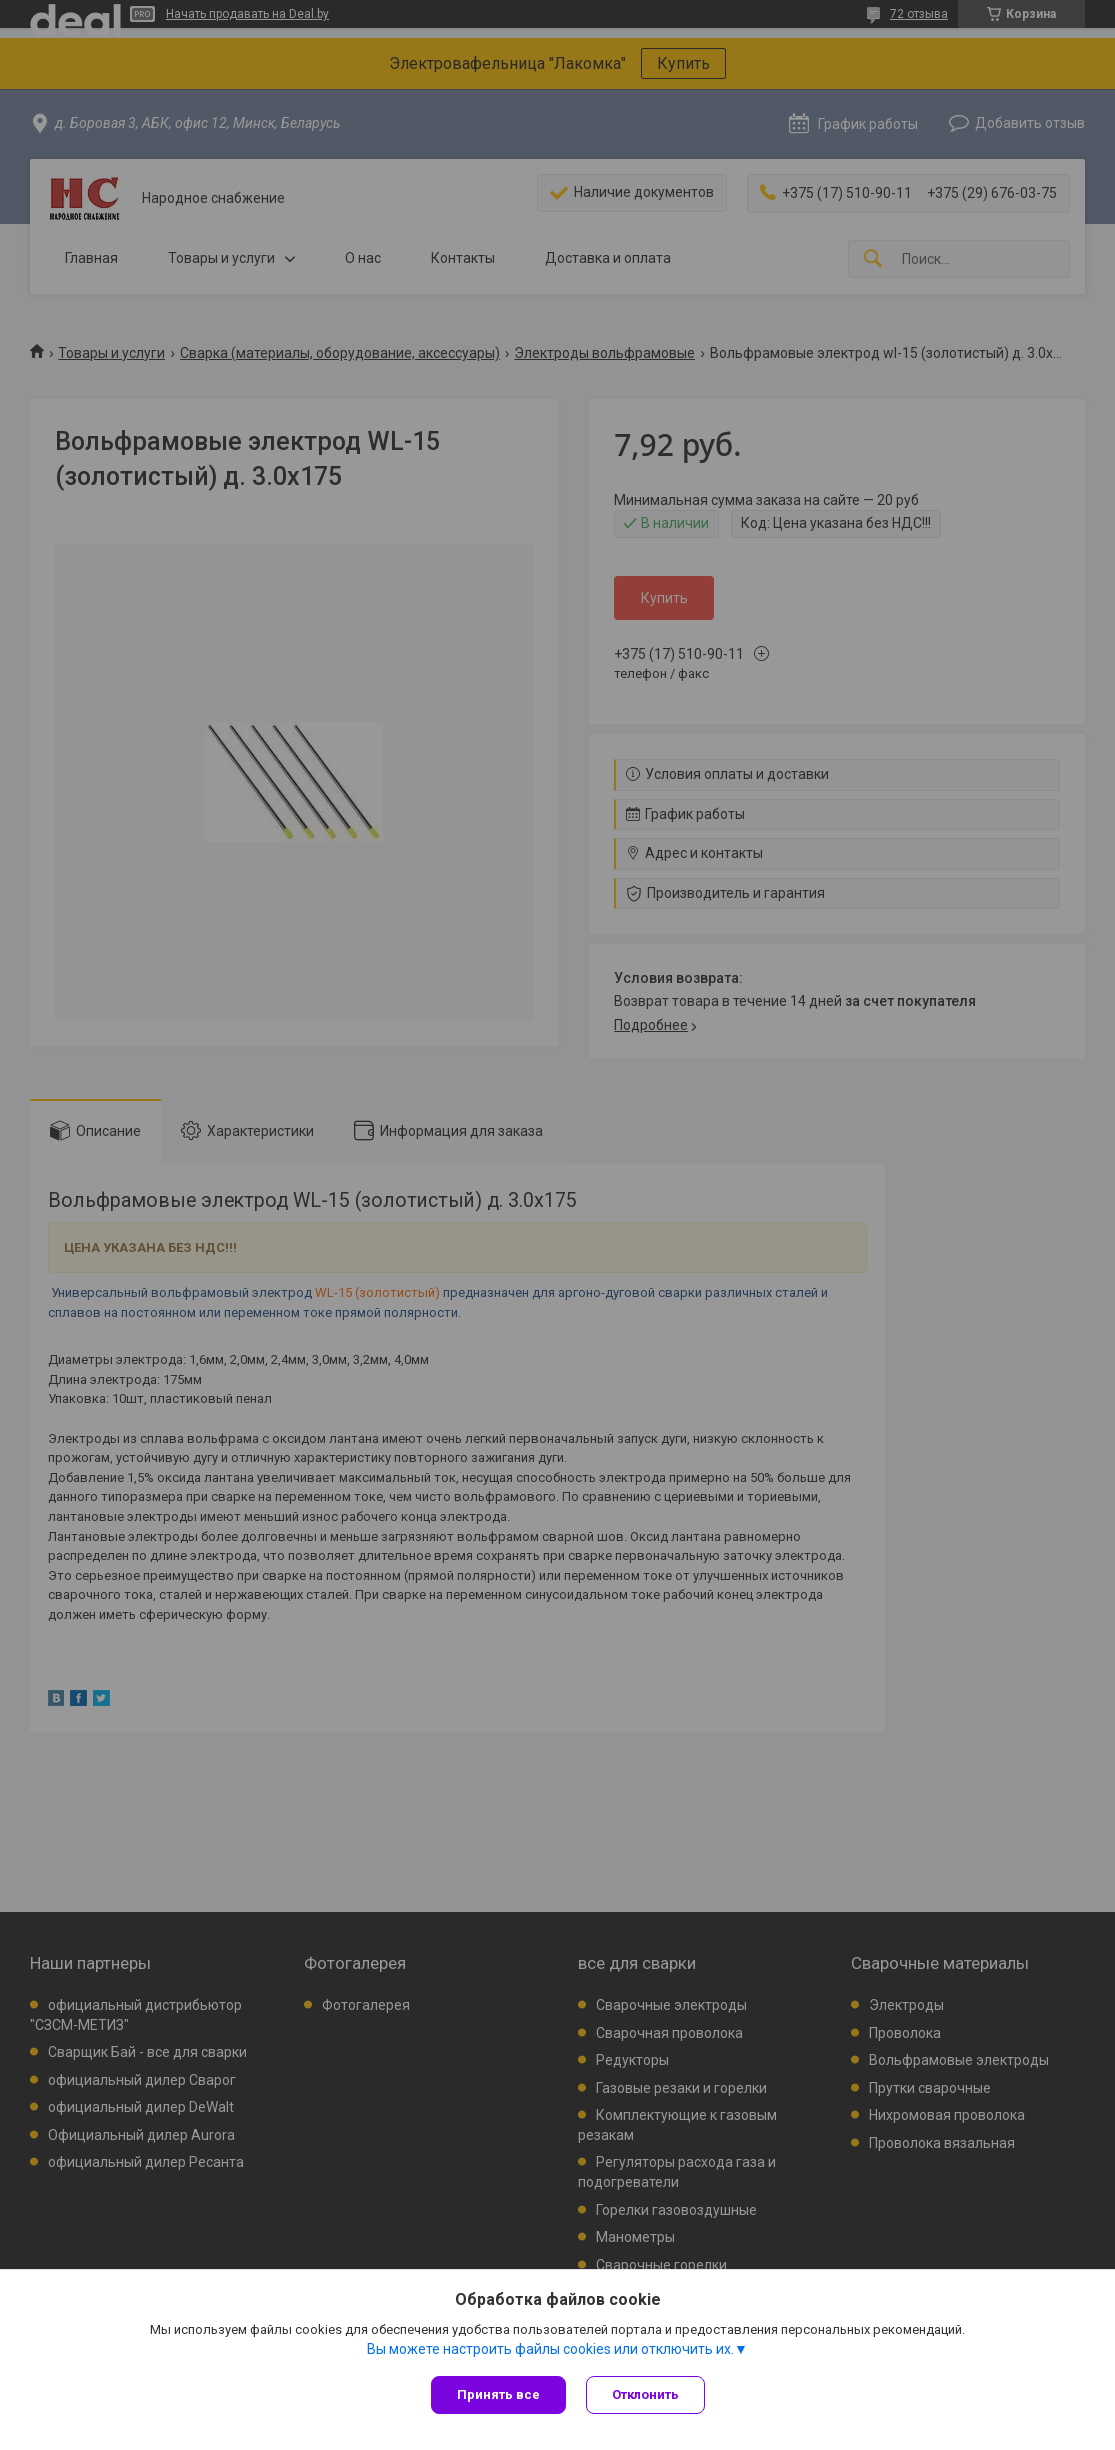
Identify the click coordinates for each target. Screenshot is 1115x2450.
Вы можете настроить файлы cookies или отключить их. (550, 2349)
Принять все (498, 2394)
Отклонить (645, 2394)
